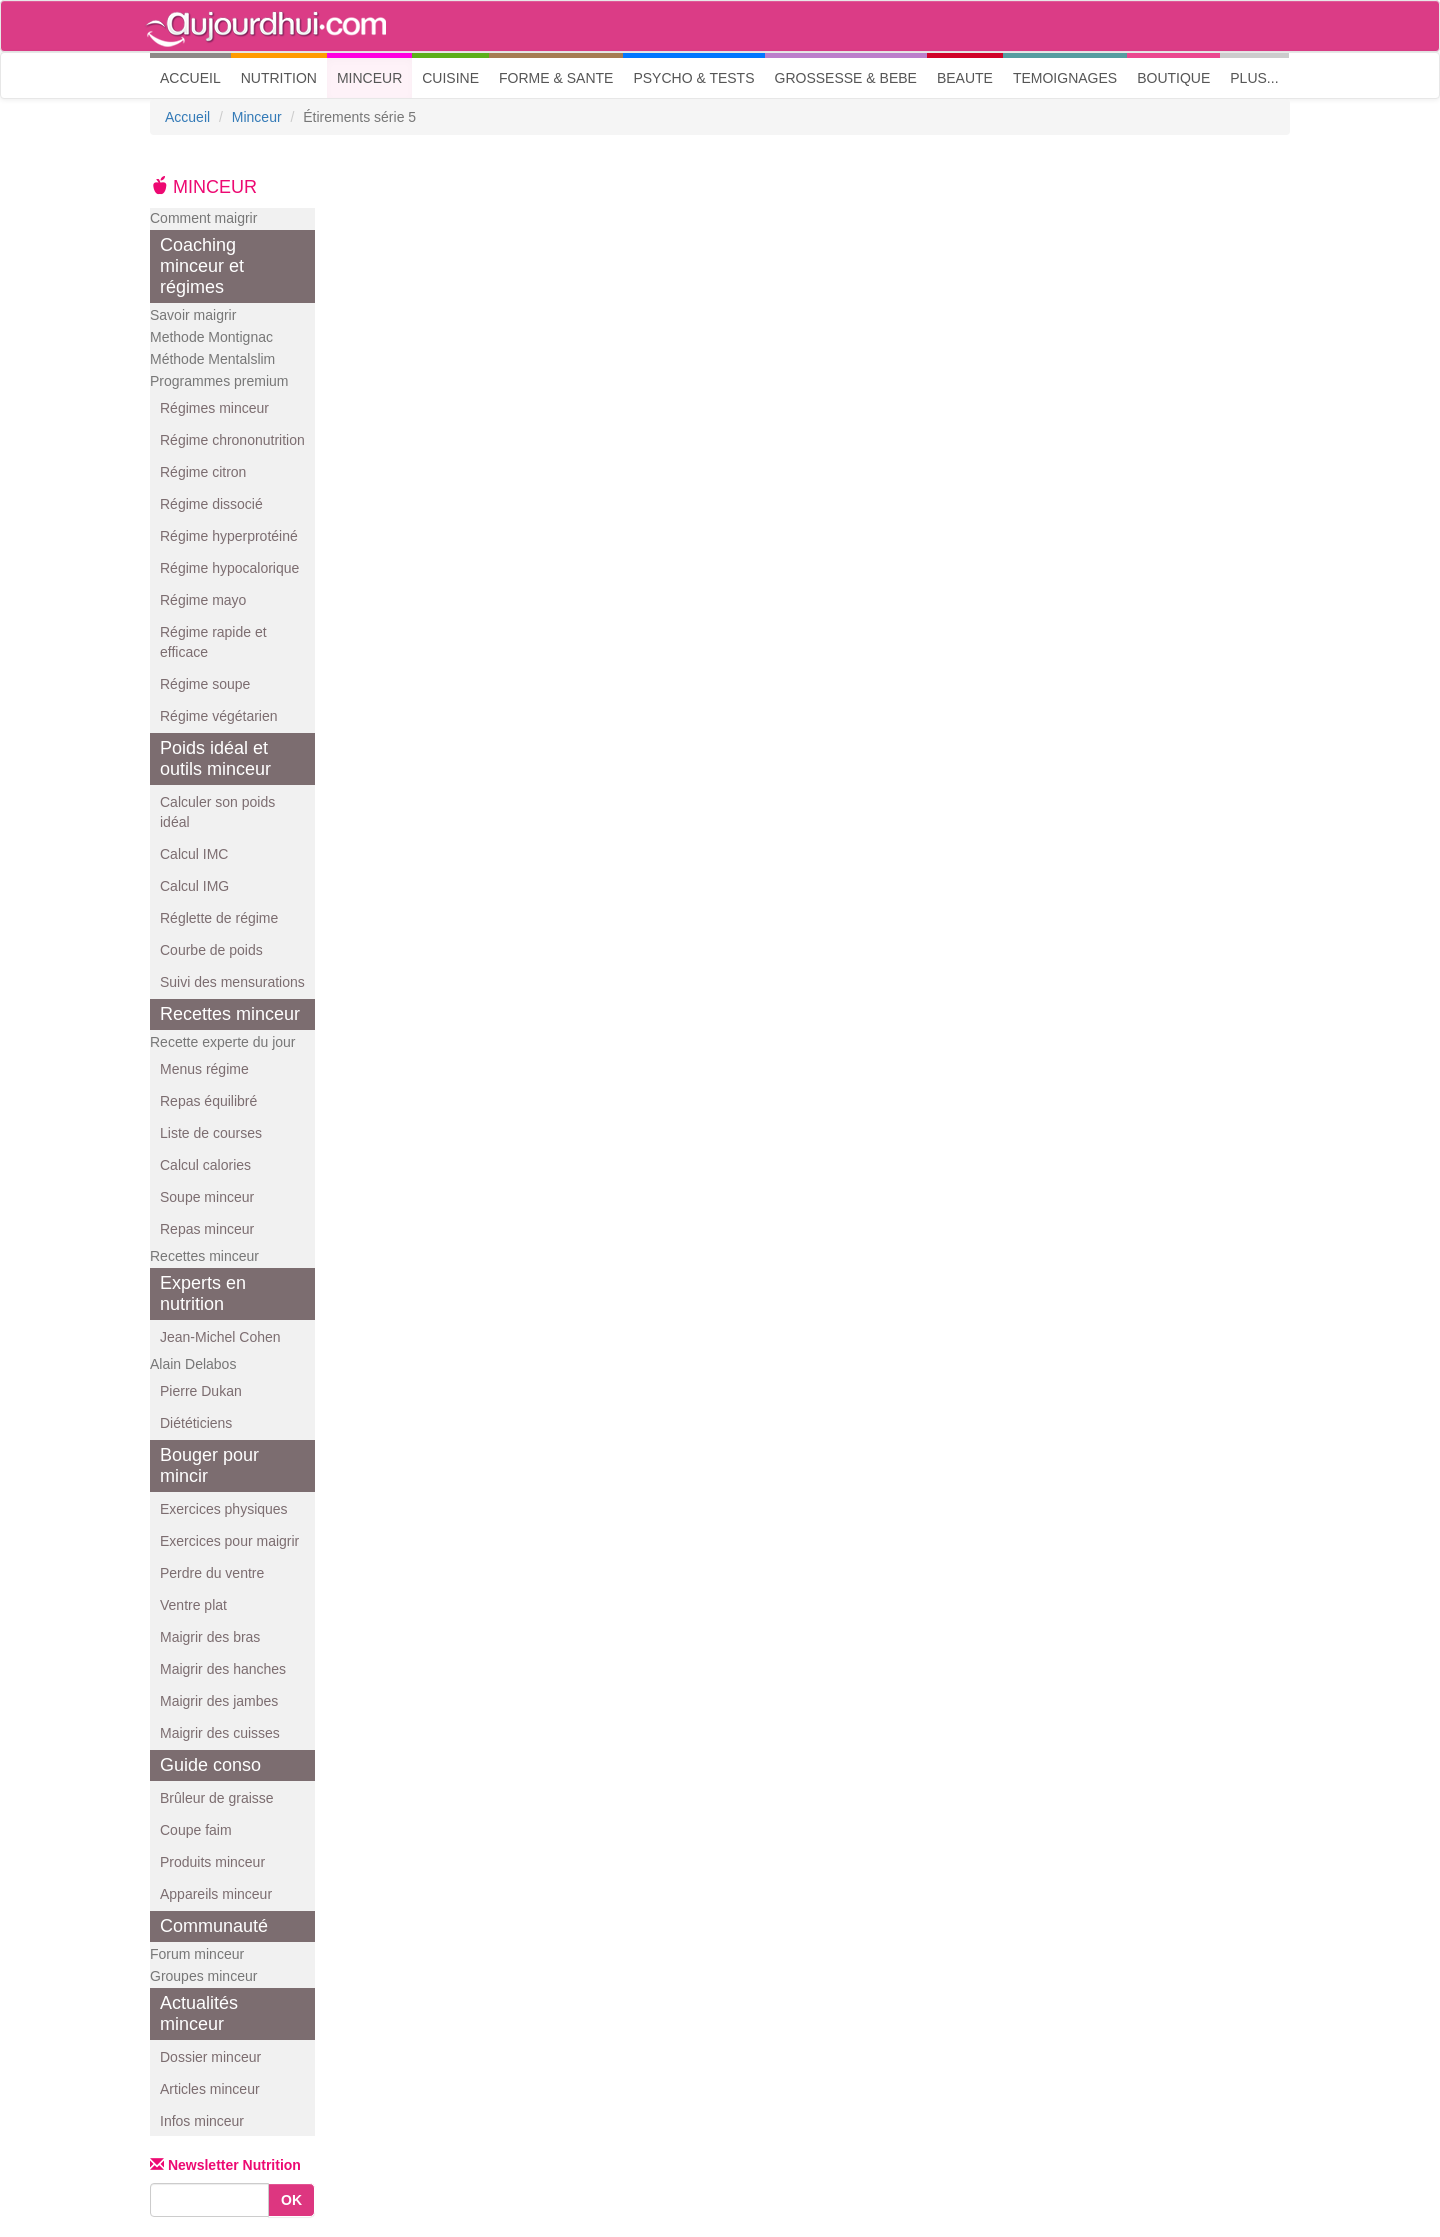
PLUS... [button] (1254, 78)
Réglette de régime (219, 918)
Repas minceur (207, 1229)
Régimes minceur (214, 408)
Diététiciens (196, 1423)
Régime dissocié (211, 504)
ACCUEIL (195, 76)
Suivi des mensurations (232, 982)
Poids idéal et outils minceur (215, 758)
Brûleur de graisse (217, 1798)
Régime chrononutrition (232, 440)
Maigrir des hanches (223, 1669)
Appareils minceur (216, 1894)
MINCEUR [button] (369, 78)
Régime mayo (203, 600)
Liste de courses (211, 1133)
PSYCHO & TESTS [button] (693, 78)
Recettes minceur (230, 1014)
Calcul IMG (194, 886)
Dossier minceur (210, 2057)
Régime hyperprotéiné (229, 536)
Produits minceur (212, 1862)
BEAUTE (965, 78)
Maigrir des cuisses (220, 1733)
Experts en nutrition (203, 1293)
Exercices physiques (224, 1509)
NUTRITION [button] (279, 78)
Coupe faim (196, 1830)
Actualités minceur (199, 2013)
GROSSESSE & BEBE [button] (846, 78)
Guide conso (210, 1765)
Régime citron (203, 472)
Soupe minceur (207, 1197)
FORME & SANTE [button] (556, 78)
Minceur (257, 117)
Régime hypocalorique (229, 568)
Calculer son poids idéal (217, 812)
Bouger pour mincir (209, 1465)
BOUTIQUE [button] (1173, 78)
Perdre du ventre (212, 1573)
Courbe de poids (211, 950)
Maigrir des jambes (219, 1701)
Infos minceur (202, 2121)
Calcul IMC (194, 854)
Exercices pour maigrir (229, 1541)
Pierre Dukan (201, 1391)
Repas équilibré (208, 1101)
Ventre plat (193, 1605)
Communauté (214, 1926)
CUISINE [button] (450, 78)
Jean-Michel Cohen (220, 1337)
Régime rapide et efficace (213, 642)
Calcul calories (205, 1165)
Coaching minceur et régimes (202, 266)
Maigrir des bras (210, 1637)
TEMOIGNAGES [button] (1065, 78)
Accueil (187, 117)
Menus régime (204, 1069)
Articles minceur (210, 2089)
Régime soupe (205, 684)
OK (291, 2200)
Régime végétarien (219, 716)
